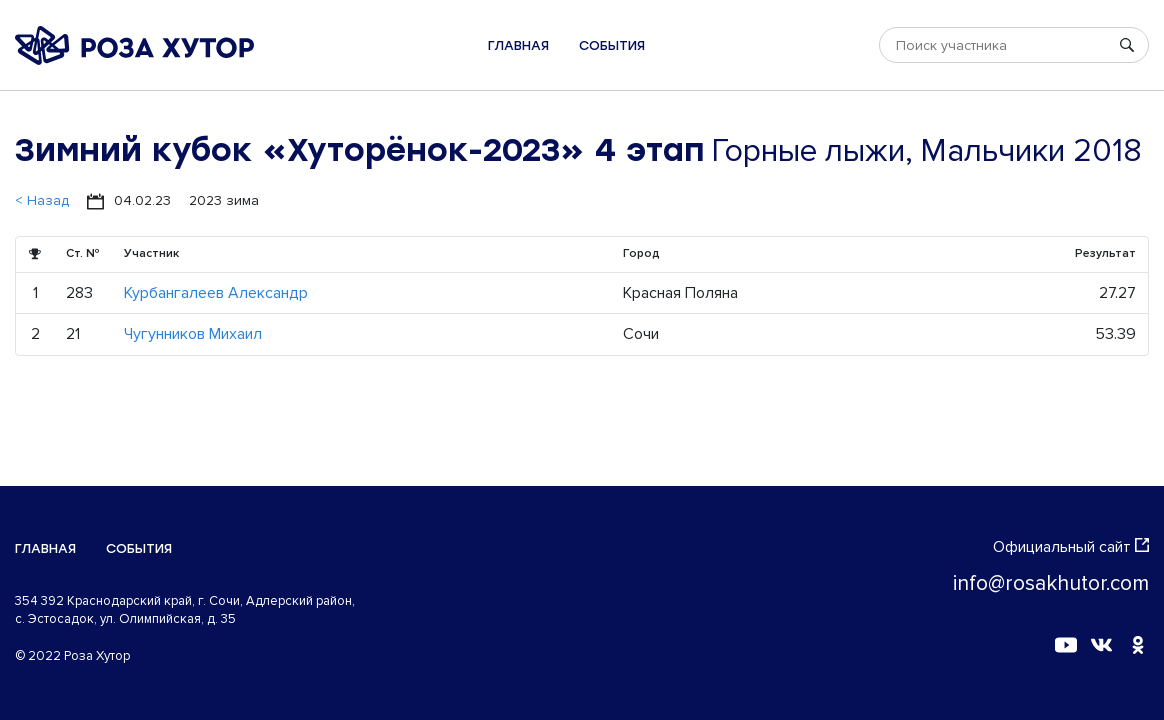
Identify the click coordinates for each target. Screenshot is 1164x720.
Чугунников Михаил (193, 334)
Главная (518, 45)
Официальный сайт (1071, 547)
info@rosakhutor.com (1051, 583)
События (612, 45)
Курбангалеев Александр (216, 293)
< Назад (42, 200)
